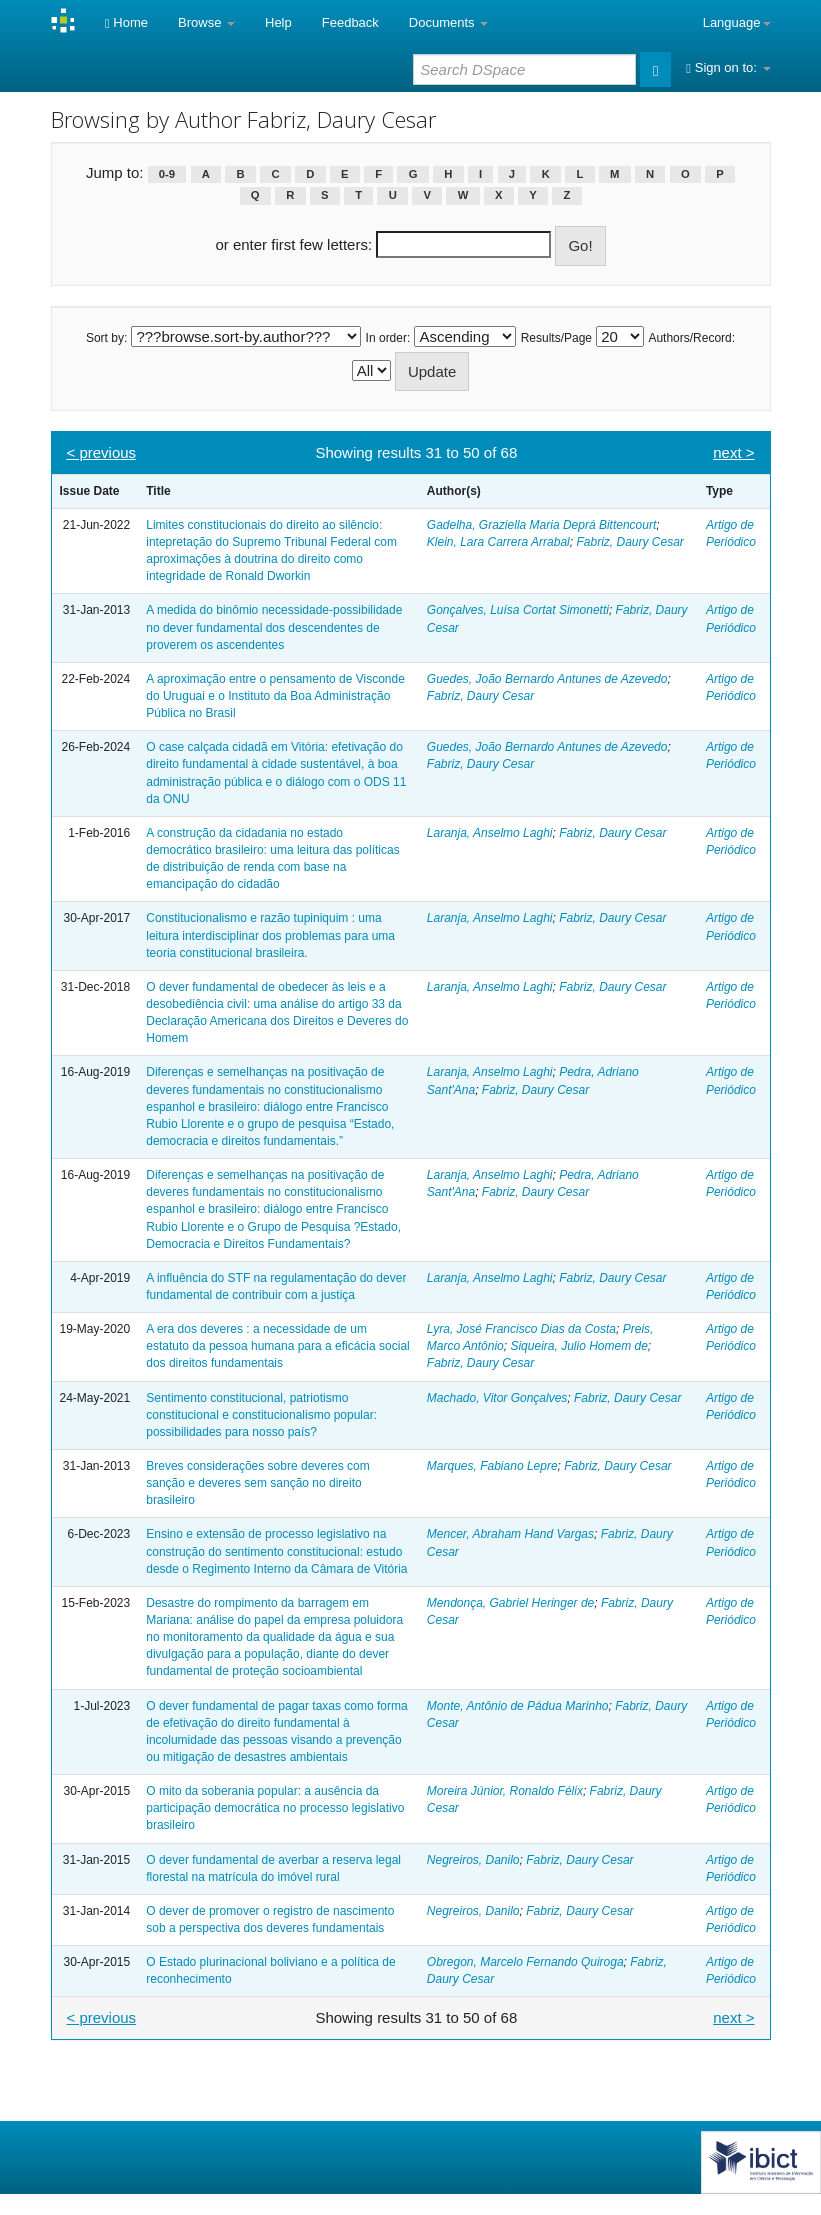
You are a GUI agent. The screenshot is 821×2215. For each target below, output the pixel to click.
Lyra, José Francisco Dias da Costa (521, 1329)
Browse (206, 22)
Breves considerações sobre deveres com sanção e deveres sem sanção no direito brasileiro (257, 1483)
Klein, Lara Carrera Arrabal (498, 542)
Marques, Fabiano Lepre (492, 1466)
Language (737, 22)
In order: (388, 338)
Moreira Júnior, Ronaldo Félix (505, 1791)
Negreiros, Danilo (473, 1860)
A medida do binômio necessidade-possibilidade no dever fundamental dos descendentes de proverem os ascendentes (274, 627)
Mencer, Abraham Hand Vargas (510, 1534)
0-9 (167, 174)
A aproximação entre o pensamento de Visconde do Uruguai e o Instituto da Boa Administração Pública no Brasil (275, 696)
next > (733, 452)
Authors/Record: (691, 338)
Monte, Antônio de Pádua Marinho (518, 1706)
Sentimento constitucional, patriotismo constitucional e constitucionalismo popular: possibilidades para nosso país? (261, 1415)
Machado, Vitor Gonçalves (497, 1398)
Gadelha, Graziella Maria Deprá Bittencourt (541, 525)
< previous (102, 452)
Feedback (350, 22)
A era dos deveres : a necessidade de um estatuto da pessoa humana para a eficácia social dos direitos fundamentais (278, 1346)
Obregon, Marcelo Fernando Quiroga (525, 1962)
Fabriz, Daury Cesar (629, 542)
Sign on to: (728, 67)
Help (278, 22)
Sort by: (106, 338)
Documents (448, 22)
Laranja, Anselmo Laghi (490, 833)
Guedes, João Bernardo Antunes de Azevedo (547, 679)
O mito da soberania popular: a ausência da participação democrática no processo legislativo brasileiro (275, 1808)
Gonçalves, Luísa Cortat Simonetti (518, 610)
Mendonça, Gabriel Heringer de (510, 1603)
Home (126, 22)
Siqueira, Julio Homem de (578, 1346)
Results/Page (556, 338)
